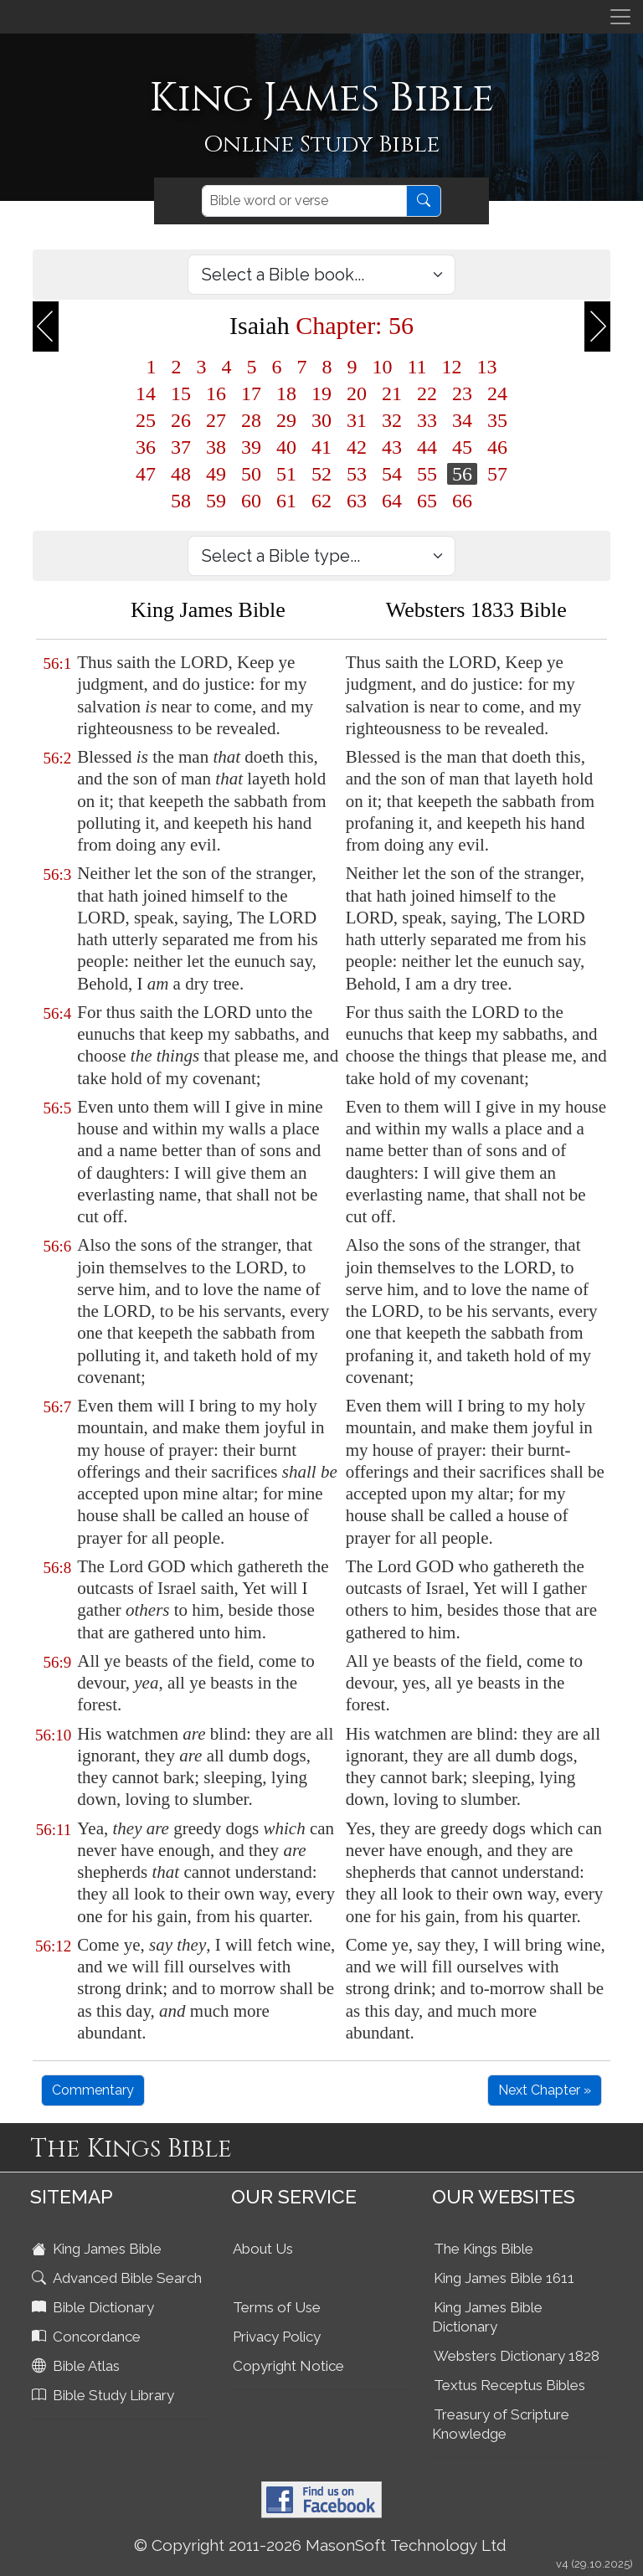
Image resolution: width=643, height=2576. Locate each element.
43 (392, 447)
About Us (263, 2248)
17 (251, 393)
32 (392, 420)
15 (181, 393)
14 (146, 393)
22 (427, 393)
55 (427, 474)
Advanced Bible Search (118, 2278)
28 (251, 420)
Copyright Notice (288, 2365)
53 (357, 474)
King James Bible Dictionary (487, 2317)
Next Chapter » (544, 2090)
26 (181, 420)
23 (462, 393)
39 (251, 447)
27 (216, 420)
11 (416, 367)
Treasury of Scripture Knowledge (500, 2424)
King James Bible (98, 2248)
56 (462, 474)
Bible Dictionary (94, 2307)
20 (357, 393)
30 (321, 420)
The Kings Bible (483, 2248)
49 (216, 474)
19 (321, 393)
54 (392, 474)
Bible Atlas (77, 2365)
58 (181, 501)
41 (321, 447)
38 (216, 447)
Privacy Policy (277, 2336)
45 (462, 447)
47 (146, 474)
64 (392, 501)
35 (497, 420)
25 (146, 420)
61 (286, 501)
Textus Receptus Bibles (509, 2385)
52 (321, 474)
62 (321, 501)
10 (382, 367)
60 (251, 501)
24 (497, 393)
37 (181, 447)
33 (427, 420)
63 (357, 501)
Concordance (88, 2336)
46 (497, 447)
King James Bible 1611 (504, 2278)
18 (286, 393)
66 (462, 501)
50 (251, 474)
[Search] (304, 201)
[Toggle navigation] (620, 17)
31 (357, 420)
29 (286, 420)
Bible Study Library (104, 2395)
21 (392, 393)
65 (427, 501)
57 (497, 474)
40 (286, 447)
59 (216, 501)
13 (487, 367)
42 (357, 447)
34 (462, 420)
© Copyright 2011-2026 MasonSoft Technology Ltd (320, 2545)
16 (216, 393)
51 (286, 474)
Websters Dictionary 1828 (516, 2355)
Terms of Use (277, 2307)
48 (181, 474)
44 (427, 447)
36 (146, 447)
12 (452, 367)
